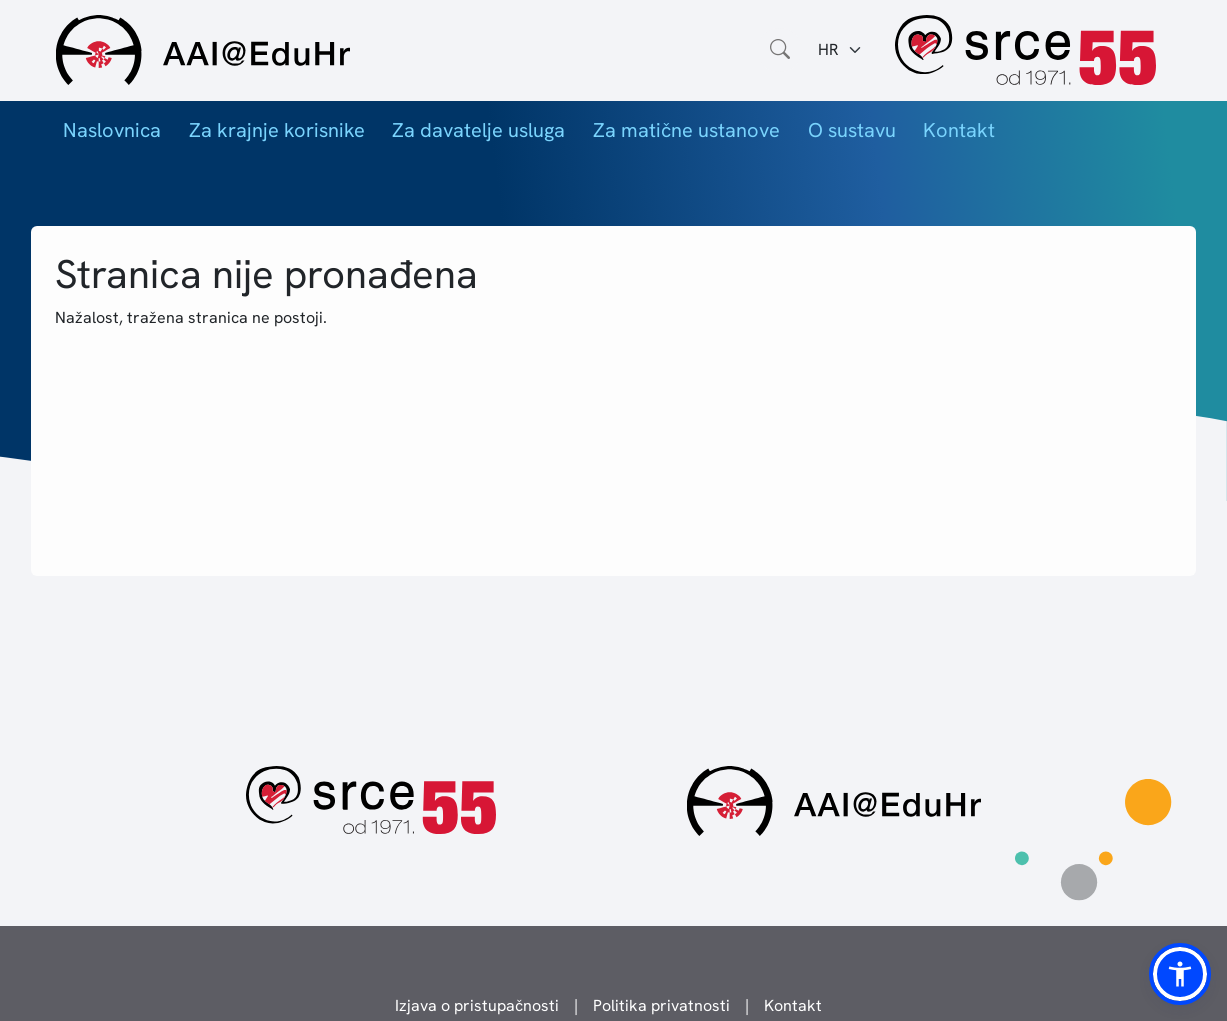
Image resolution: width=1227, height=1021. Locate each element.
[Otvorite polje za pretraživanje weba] (780, 50)
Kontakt (959, 130)
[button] (1180, 974)
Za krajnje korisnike (277, 130)
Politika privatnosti (661, 1005)
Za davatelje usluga (478, 130)
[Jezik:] (840, 50)
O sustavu (852, 130)
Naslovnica (112, 130)
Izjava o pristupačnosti (477, 1005)
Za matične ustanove (686, 130)
